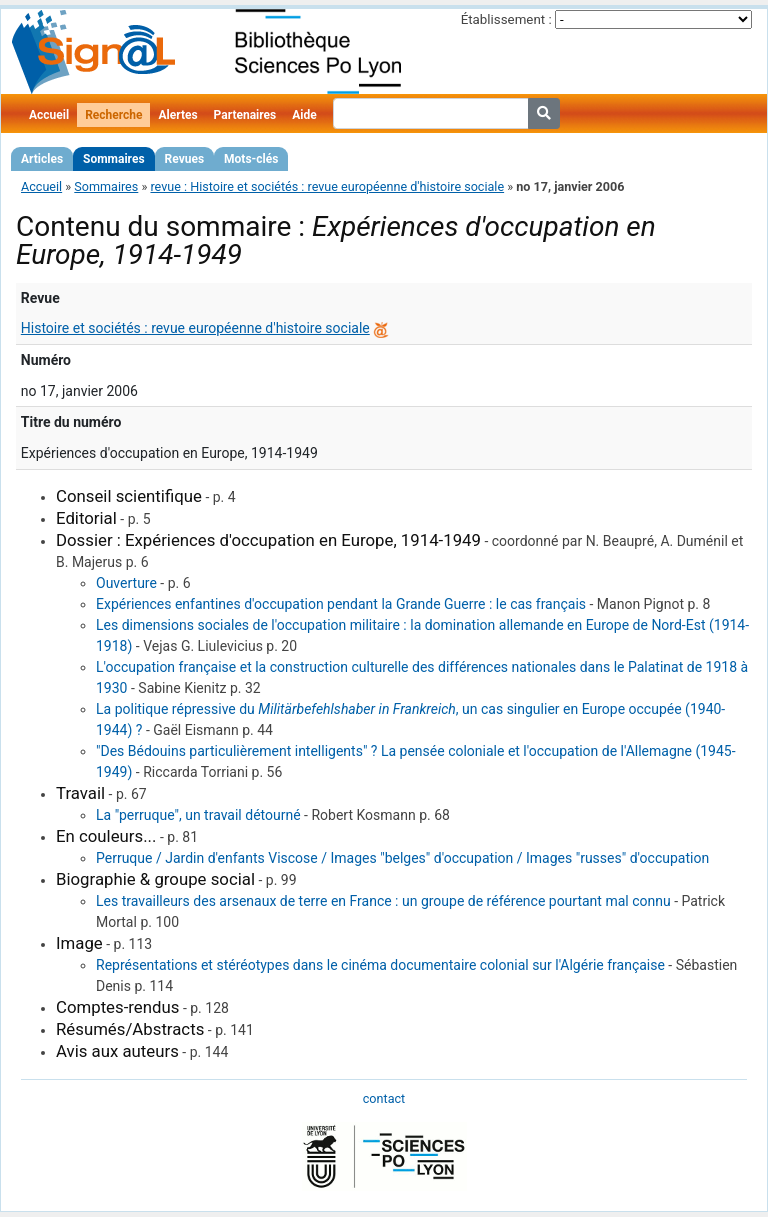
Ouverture (126, 583)
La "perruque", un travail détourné (198, 815)
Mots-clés (251, 159)
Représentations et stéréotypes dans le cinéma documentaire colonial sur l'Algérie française (380, 965)
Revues (185, 159)
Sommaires (113, 159)
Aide (304, 115)
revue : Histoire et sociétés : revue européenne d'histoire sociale (327, 186)
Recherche (113, 115)
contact (384, 1098)
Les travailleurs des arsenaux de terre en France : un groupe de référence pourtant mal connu (383, 901)
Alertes (177, 115)
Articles (42, 159)
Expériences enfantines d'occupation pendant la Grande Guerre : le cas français (341, 604)
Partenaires (245, 115)
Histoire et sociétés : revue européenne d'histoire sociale (195, 328)
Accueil (49, 115)
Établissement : (506, 19)
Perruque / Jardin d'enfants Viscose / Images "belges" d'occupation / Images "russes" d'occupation (402, 858)
